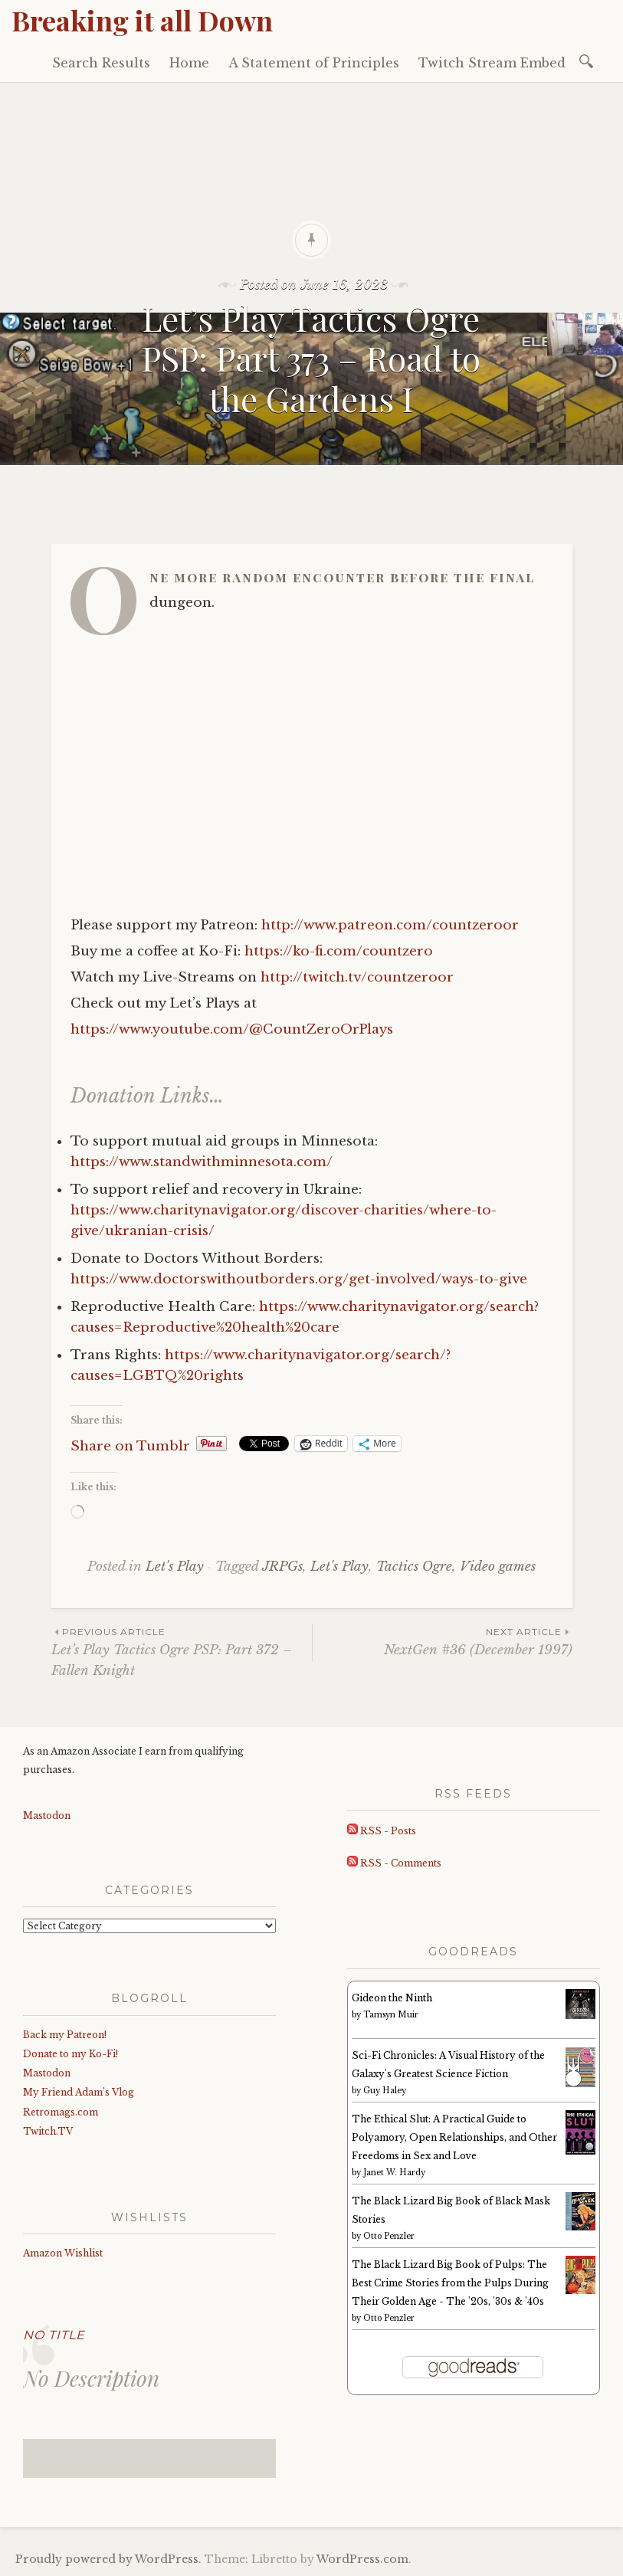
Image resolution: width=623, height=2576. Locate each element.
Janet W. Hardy (394, 2173)
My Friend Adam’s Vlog (78, 2092)
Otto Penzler (389, 2236)
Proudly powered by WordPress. (108, 2559)
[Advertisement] (311, 197)
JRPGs (282, 1566)
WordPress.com (362, 2559)
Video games (498, 1566)
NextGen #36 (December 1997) (442, 1640)
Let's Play (175, 1566)
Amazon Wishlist (63, 2253)
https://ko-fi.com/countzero (338, 951)
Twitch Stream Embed (492, 62)
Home (189, 62)
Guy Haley (384, 2091)
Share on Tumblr (130, 1444)
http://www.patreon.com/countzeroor (390, 925)
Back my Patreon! (65, 2034)
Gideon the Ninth (392, 1998)
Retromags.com (60, 2112)
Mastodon (46, 1815)
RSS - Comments (394, 1863)
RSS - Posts (381, 1831)
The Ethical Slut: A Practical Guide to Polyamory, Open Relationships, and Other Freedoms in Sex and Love (454, 2137)
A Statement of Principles (313, 62)
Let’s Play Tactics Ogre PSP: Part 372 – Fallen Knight (181, 1651)
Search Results (101, 62)
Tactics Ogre (414, 1566)
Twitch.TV (48, 2131)
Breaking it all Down (142, 20)
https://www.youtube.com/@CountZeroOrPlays (231, 1029)
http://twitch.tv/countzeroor (357, 977)
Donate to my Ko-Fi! (70, 2054)
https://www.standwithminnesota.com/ (201, 1162)
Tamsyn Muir (390, 2015)
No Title (54, 2335)
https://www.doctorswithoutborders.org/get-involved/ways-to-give (298, 1279)
